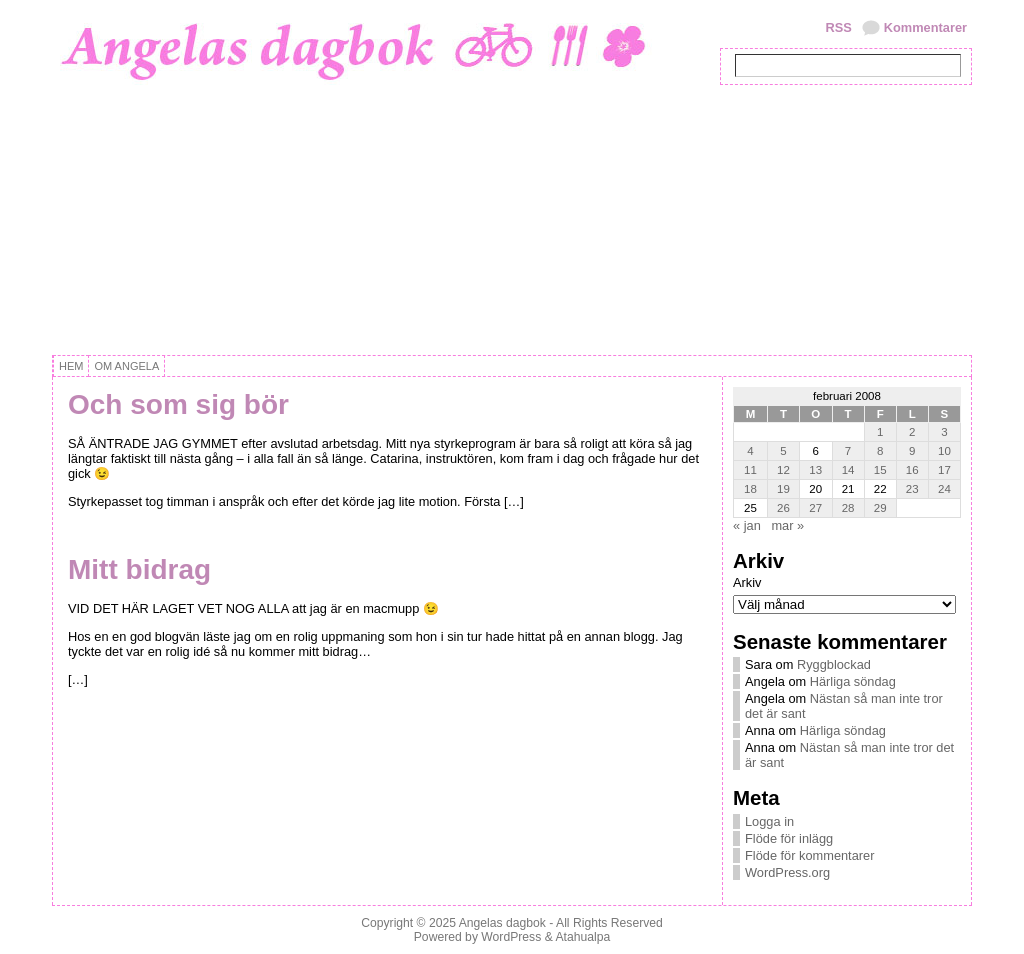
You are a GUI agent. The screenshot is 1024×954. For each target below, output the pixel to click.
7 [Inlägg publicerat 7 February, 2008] (848, 451)
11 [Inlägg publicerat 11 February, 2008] (750, 470)
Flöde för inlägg (789, 838)
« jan (747, 525)
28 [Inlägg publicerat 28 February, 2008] (848, 508)
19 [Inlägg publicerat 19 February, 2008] (783, 489)
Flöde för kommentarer (809, 855)
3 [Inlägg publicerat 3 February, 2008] (944, 432)
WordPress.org (787, 872)
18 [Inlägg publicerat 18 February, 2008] (750, 489)
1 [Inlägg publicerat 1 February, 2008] (880, 432)
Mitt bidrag (139, 569)
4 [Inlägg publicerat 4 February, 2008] (750, 451)
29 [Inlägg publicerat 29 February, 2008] (880, 508)
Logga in (769, 821)
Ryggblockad (834, 664)
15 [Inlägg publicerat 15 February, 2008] (880, 470)
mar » (787, 525)
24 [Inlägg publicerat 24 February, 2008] (944, 489)
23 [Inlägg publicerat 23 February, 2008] (912, 489)
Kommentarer (925, 27)
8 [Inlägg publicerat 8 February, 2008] (880, 451)
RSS (838, 27)
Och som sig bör (178, 404)
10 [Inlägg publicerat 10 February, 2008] (944, 451)
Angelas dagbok (502, 923)
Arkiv (747, 582)
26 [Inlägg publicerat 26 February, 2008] (783, 508)
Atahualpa (582, 937)
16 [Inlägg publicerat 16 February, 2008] (912, 470)
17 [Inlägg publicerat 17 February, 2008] (944, 470)
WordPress (511, 937)
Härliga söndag (853, 681)
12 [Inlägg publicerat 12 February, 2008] (783, 470)
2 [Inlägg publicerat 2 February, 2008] (912, 432)
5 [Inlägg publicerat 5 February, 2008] (783, 451)
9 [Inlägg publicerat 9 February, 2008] (912, 451)
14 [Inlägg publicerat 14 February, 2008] (848, 470)
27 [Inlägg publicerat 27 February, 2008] (815, 508)
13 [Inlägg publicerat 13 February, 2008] (815, 470)
